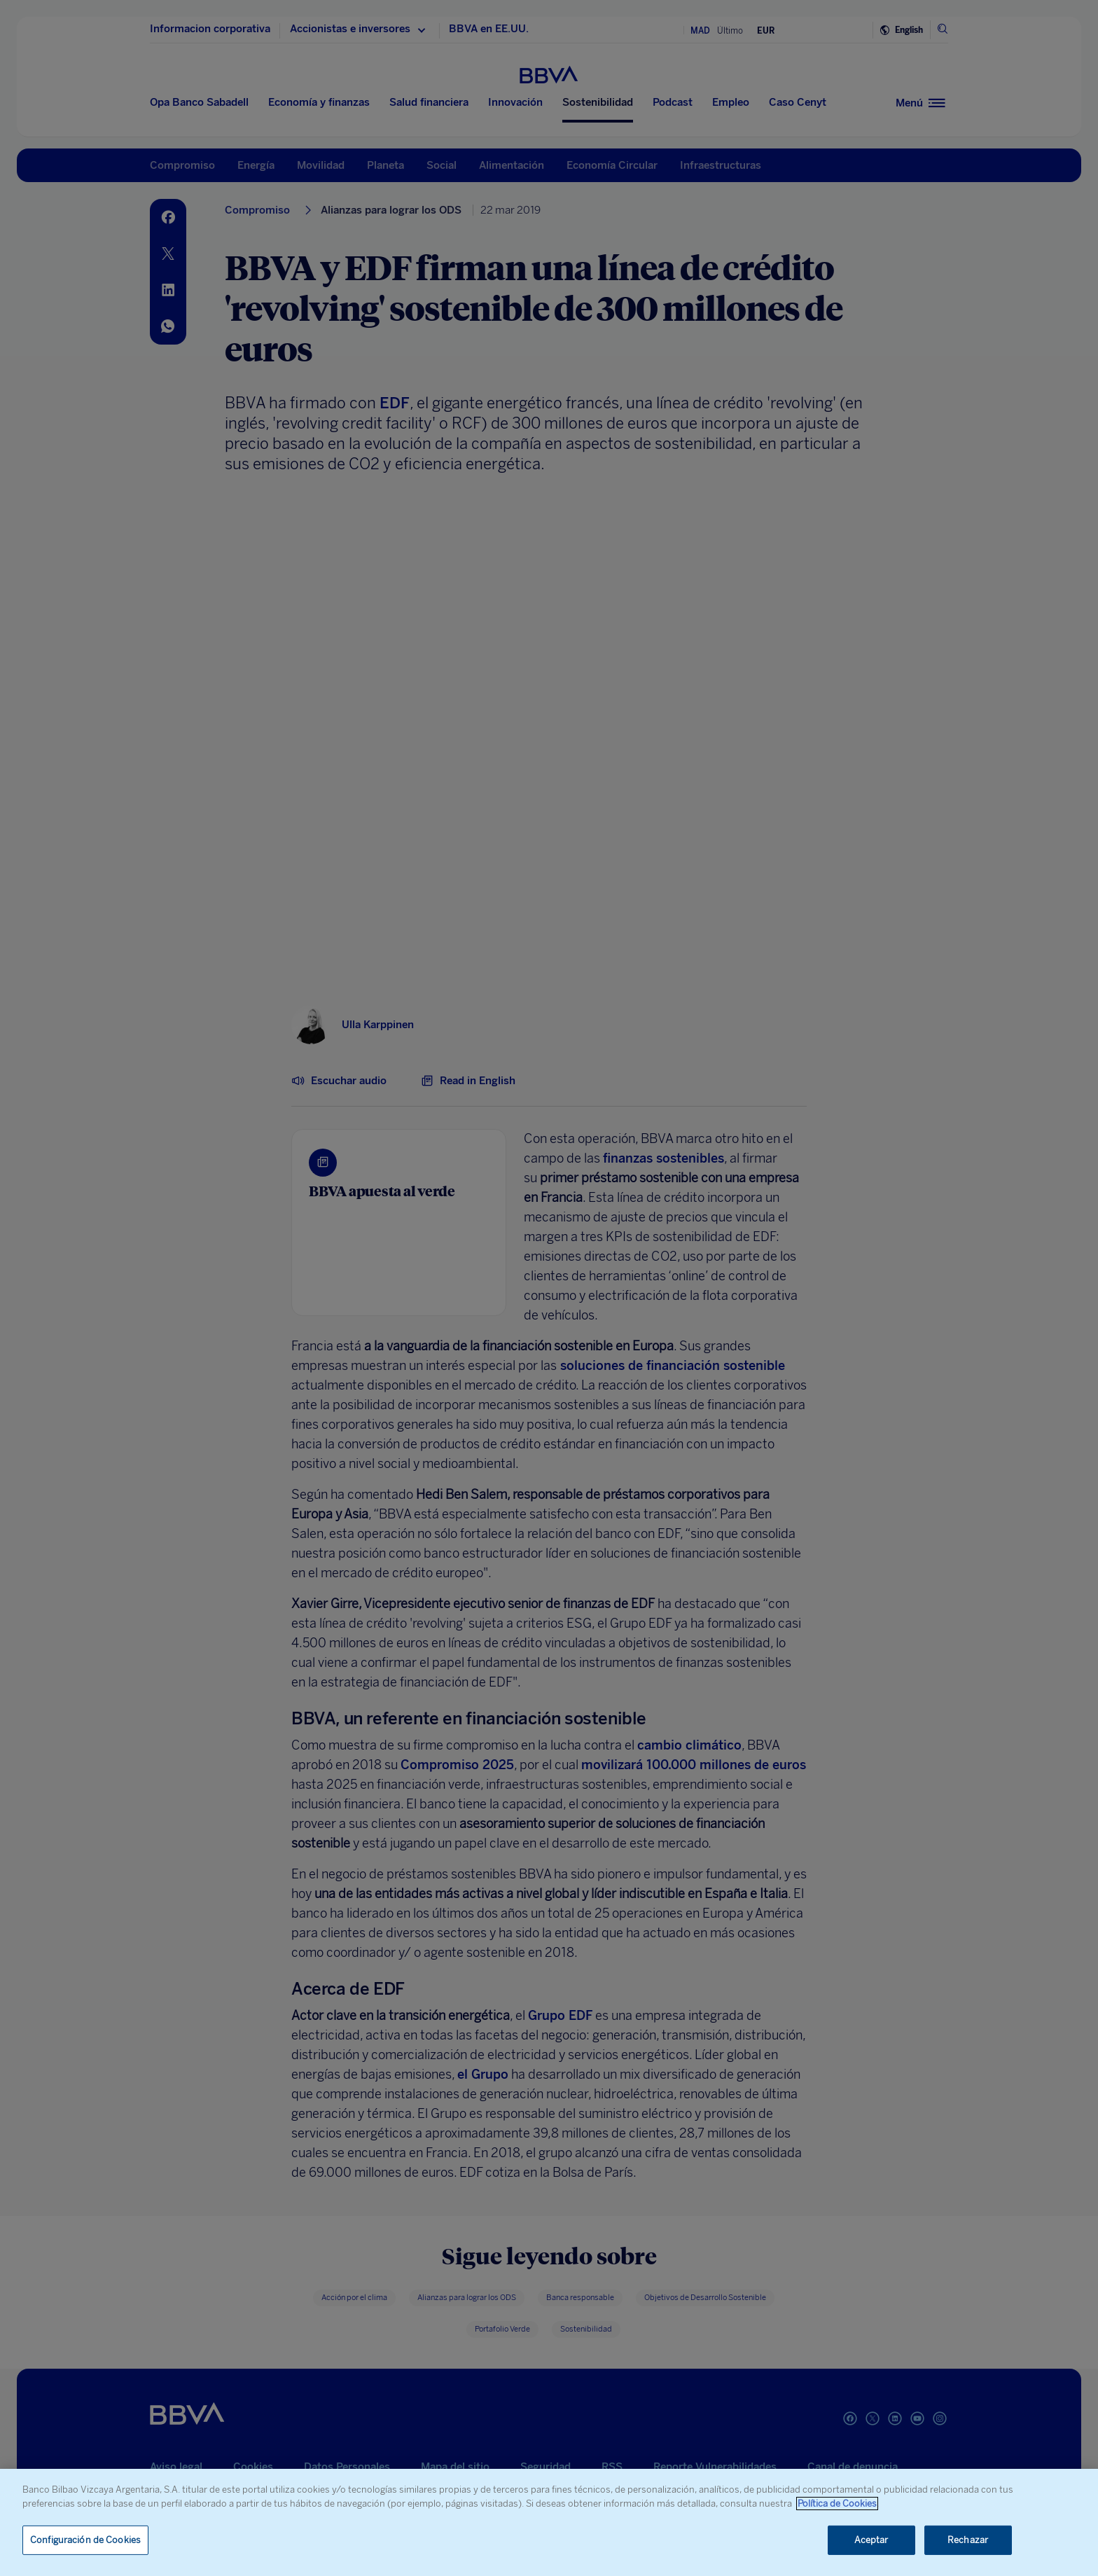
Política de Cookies (837, 2503)
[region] (549, 2522)
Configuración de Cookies (85, 2540)
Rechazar (967, 2540)
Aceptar (871, 2540)
